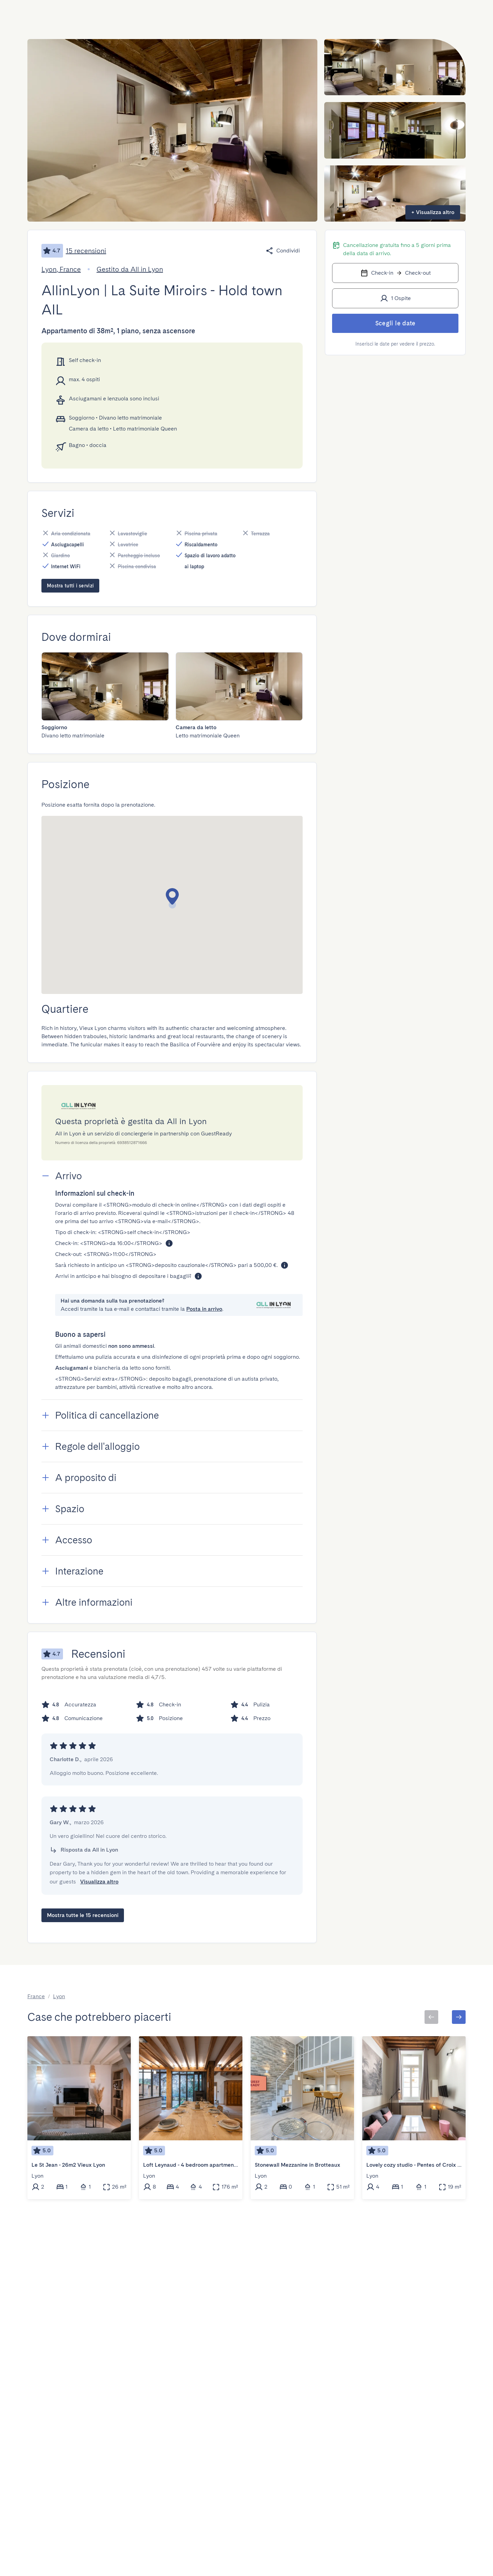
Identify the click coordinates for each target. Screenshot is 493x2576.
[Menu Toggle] (421, 15)
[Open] (153, 15)
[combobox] (120, 15)
